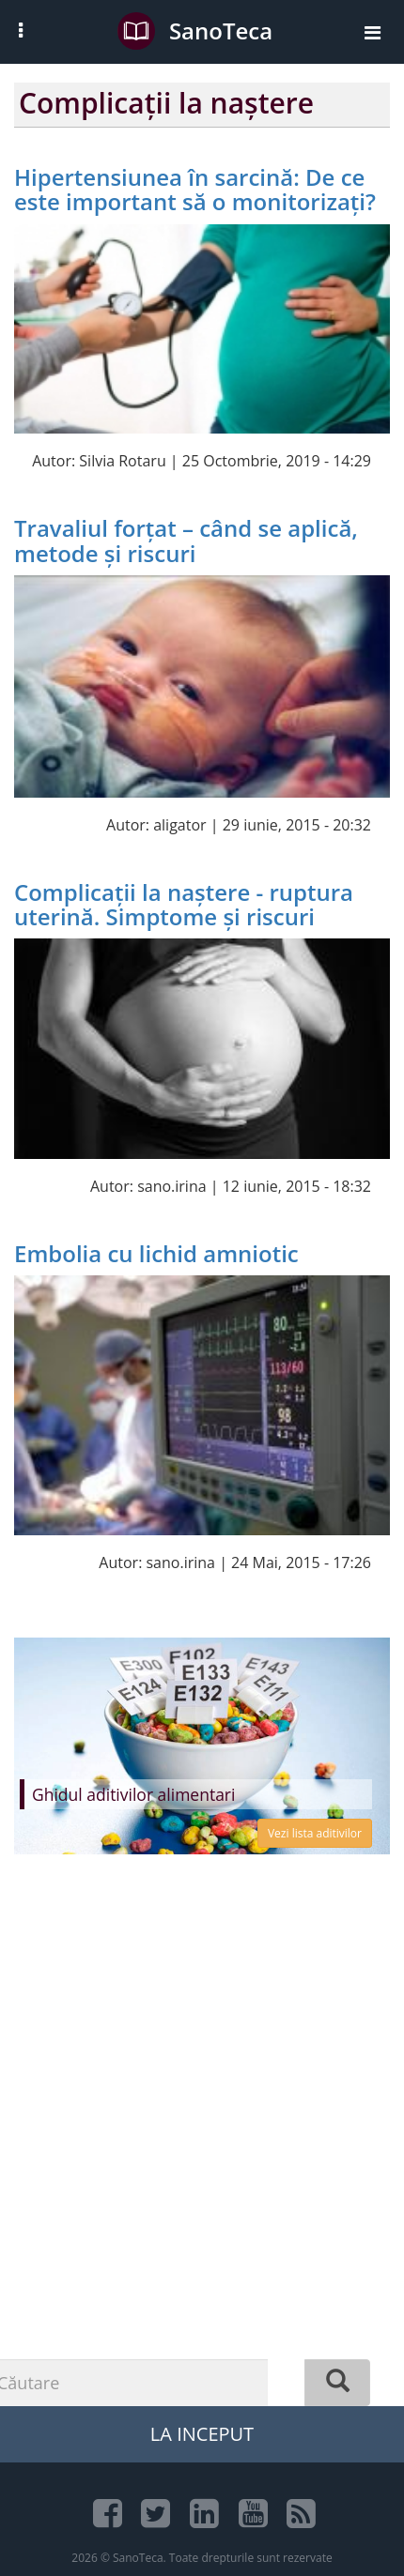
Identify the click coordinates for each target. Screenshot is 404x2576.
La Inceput (202, 2433)
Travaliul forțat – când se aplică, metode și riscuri (186, 540)
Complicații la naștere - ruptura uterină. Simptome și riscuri (183, 904)
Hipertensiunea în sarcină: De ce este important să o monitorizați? (195, 189)
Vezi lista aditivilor (315, 1833)
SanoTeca (194, 31)
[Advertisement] (202, 2167)
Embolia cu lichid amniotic (156, 1253)
